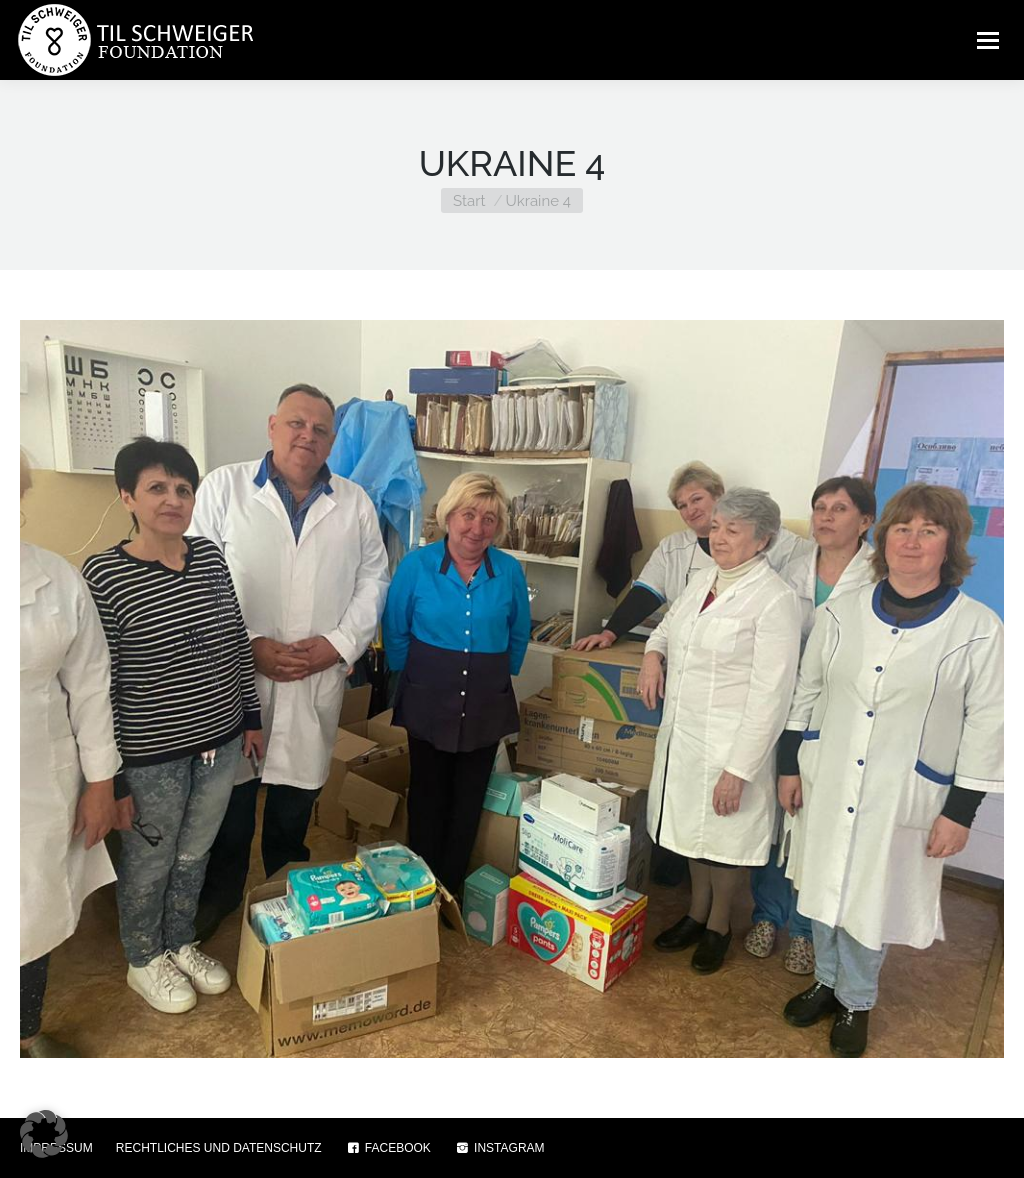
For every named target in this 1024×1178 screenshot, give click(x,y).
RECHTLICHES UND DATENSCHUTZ (219, 1148)
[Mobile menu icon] (988, 40)
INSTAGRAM (499, 1148)
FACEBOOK (388, 1148)
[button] (44, 1134)
